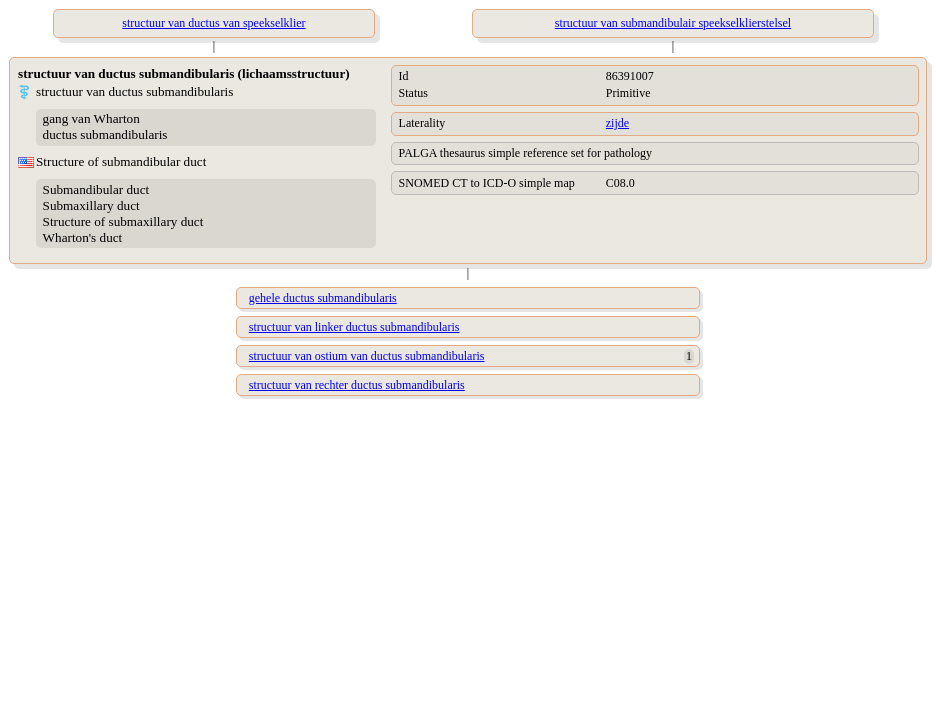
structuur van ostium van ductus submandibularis (367, 356)
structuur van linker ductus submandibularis (354, 327)
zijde (617, 123)
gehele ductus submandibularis (323, 298)
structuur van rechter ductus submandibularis (357, 385)
